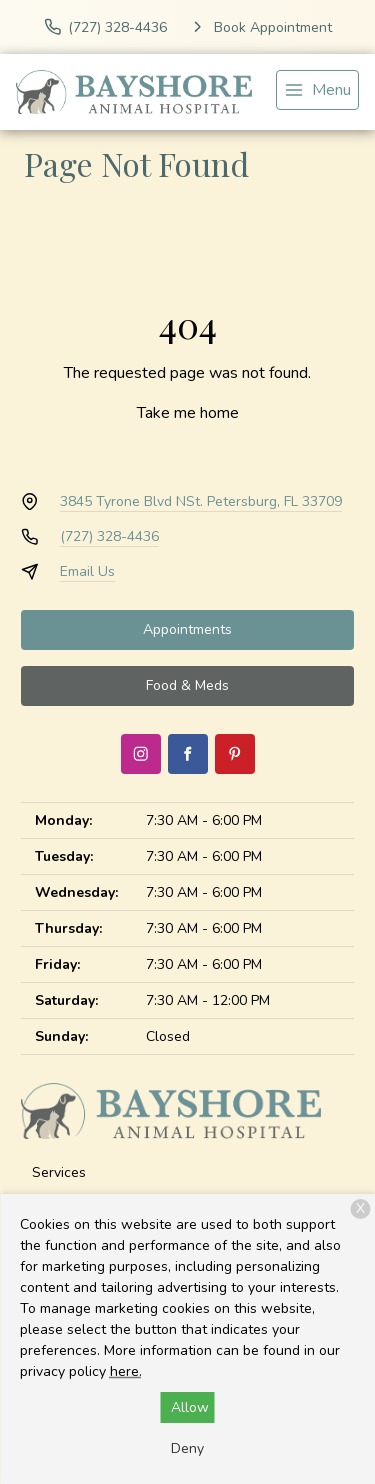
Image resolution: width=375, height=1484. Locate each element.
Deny (187, 1448)
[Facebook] (188, 754)
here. (126, 1371)
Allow (190, 1407)
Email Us (87, 571)
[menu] (317, 90)
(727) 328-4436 (109, 536)
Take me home (188, 413)
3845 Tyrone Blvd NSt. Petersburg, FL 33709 (201, 501)
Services (59, 1172)
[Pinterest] (235, 754)
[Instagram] (141, 754)
